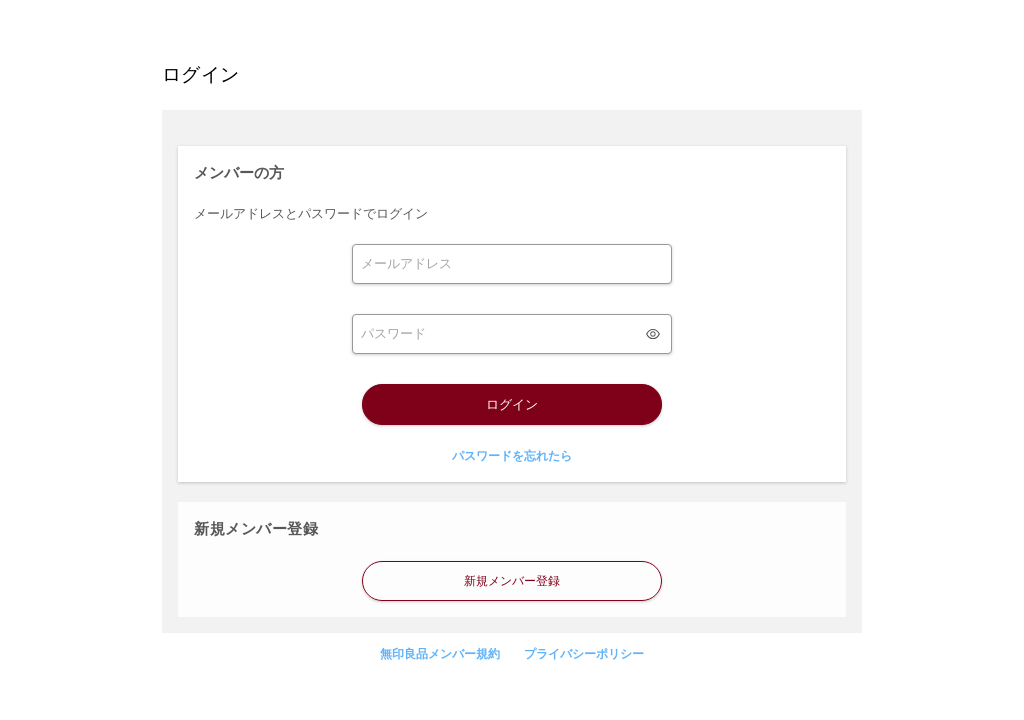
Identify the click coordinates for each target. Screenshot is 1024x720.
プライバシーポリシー (584, 654)
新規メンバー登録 (512, 581)
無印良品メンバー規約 (440, 654)
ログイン (512, 404)
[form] (512, 264)
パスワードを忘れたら (512, 456)
